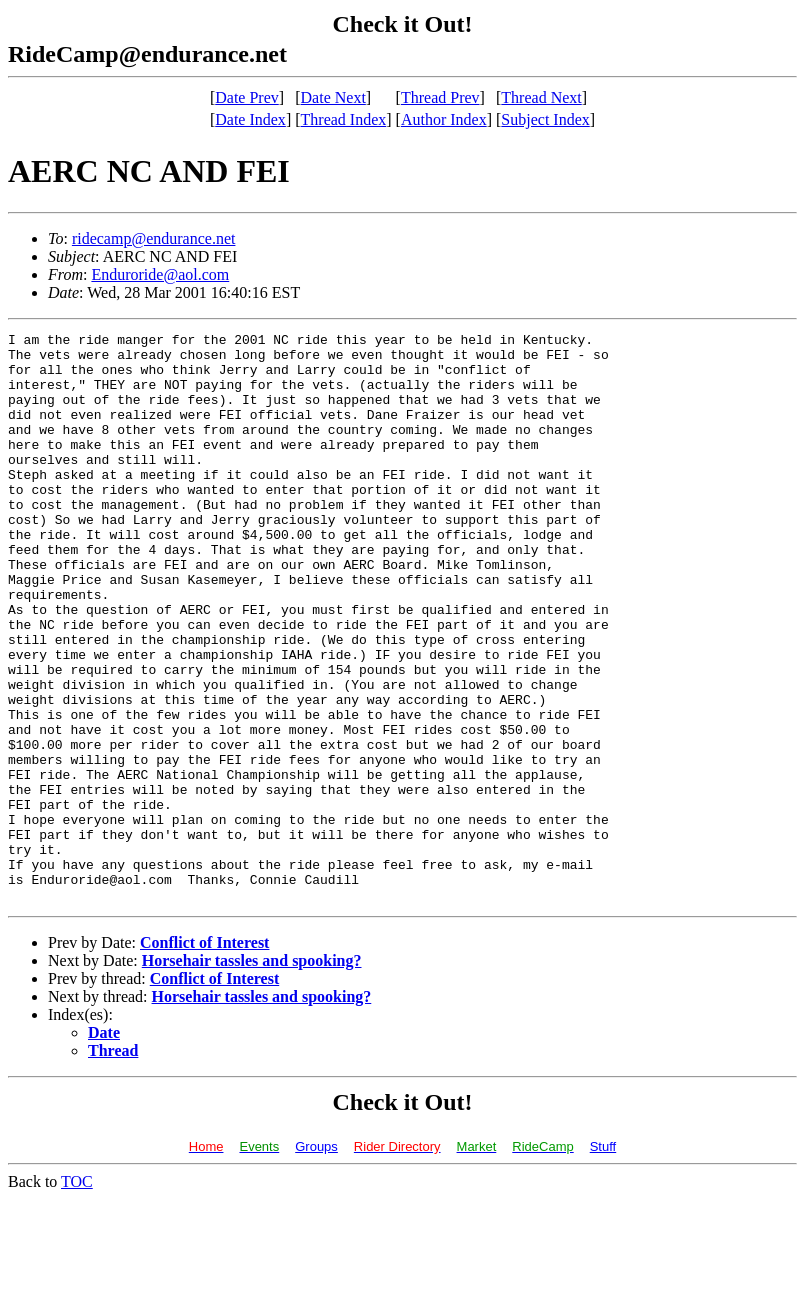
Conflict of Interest (204, 1056)
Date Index (250, 119)
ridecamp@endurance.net (154, 238)
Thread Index (344, 119)
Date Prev (247, 97)
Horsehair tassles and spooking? (252, 1074)
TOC (77, 1295)
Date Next (333, 97)
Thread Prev (440, 97)
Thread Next (541, 97)
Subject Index (545, 119)
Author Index (444, 119)
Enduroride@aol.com (160, 274)
